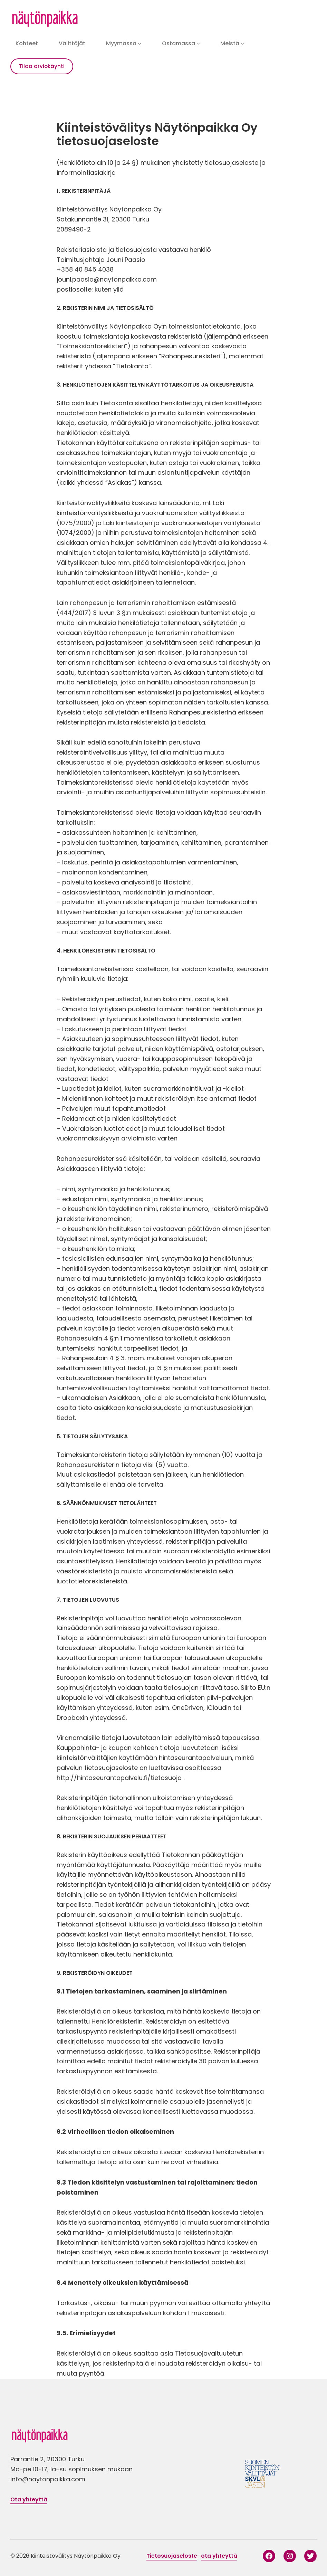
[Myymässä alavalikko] (139, 43)
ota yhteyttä (219, 2556)
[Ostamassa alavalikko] (198, 43)
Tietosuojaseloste (171, 2556)
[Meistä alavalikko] (242, 43)
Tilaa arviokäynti (42, 66)
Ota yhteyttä (28, 2499)
